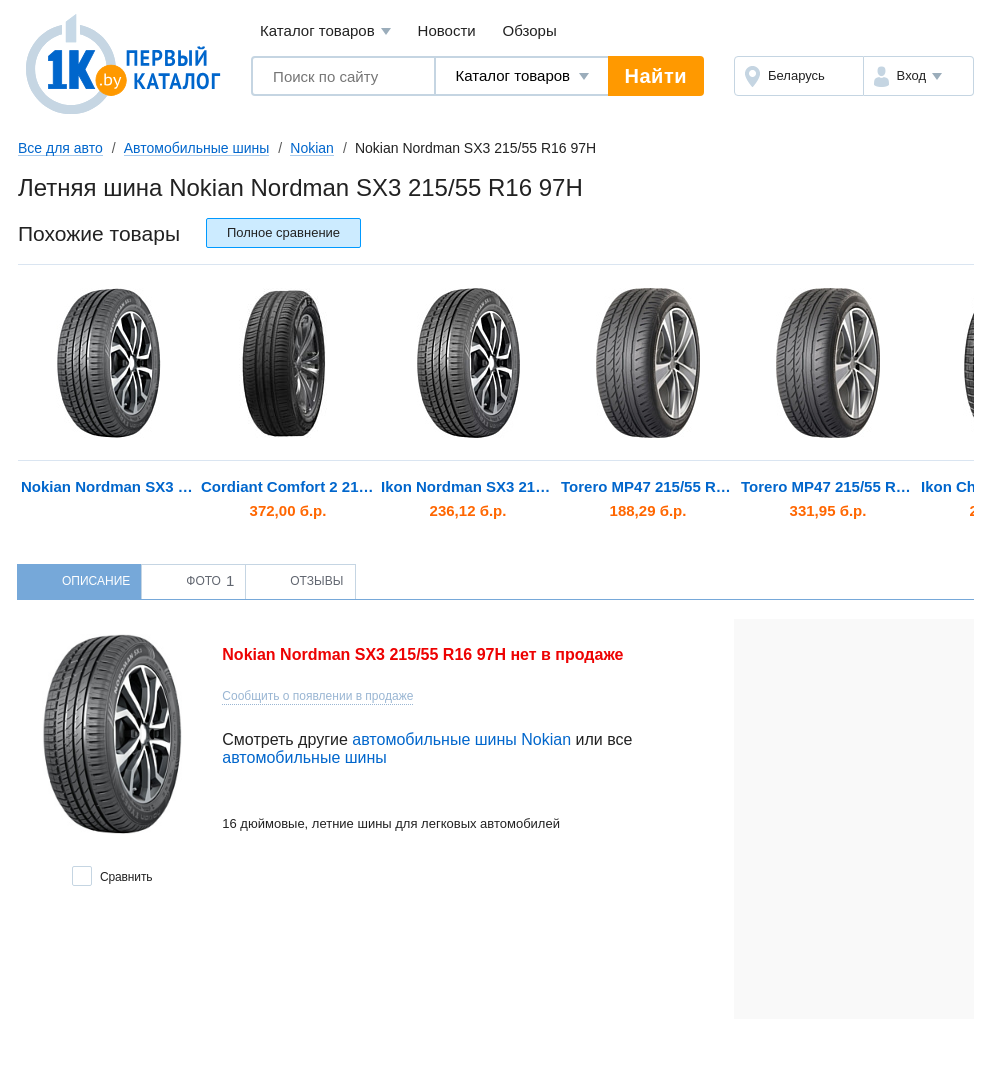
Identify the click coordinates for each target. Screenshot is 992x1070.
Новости (447, 30)
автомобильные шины (304, 757)
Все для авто (60, 148)
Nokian (312, 148)
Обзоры (530, 30)
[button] (918, 76)
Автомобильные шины (197, 148)
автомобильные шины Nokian (461, 739)
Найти (656, 76)
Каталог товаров (325, 31)
